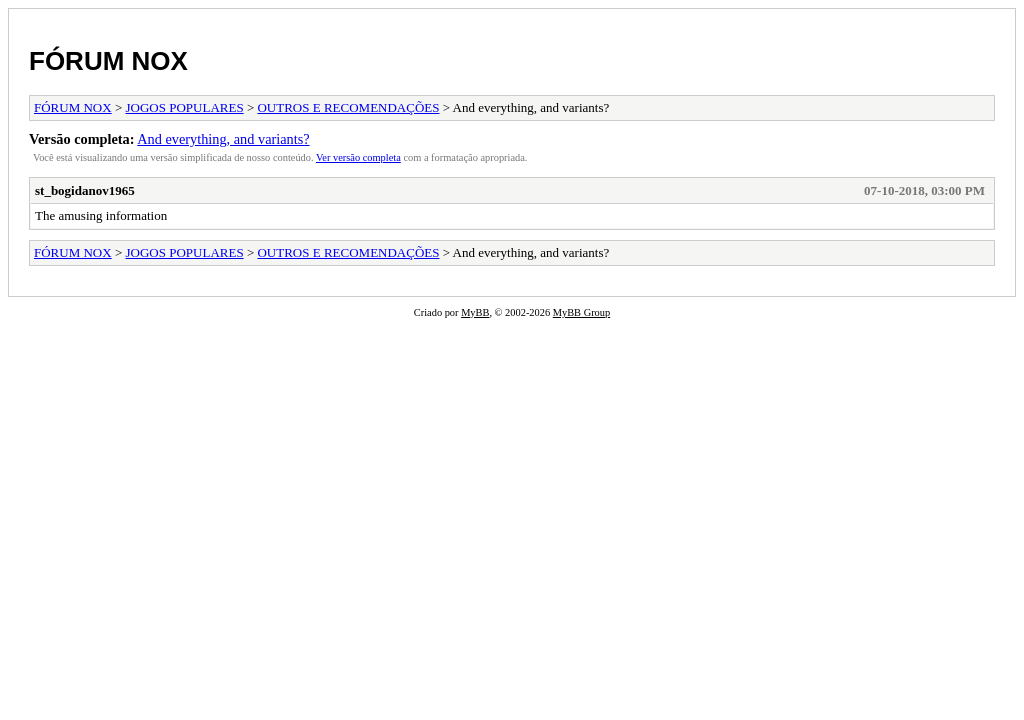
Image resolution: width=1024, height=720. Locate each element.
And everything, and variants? (223, 139)
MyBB (475, 312)
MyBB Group (581, 312)
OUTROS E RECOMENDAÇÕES (348, 107)
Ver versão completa (358, 157)
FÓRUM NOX (108, 61)
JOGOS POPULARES (185, 107)
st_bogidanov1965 (85, 190)
